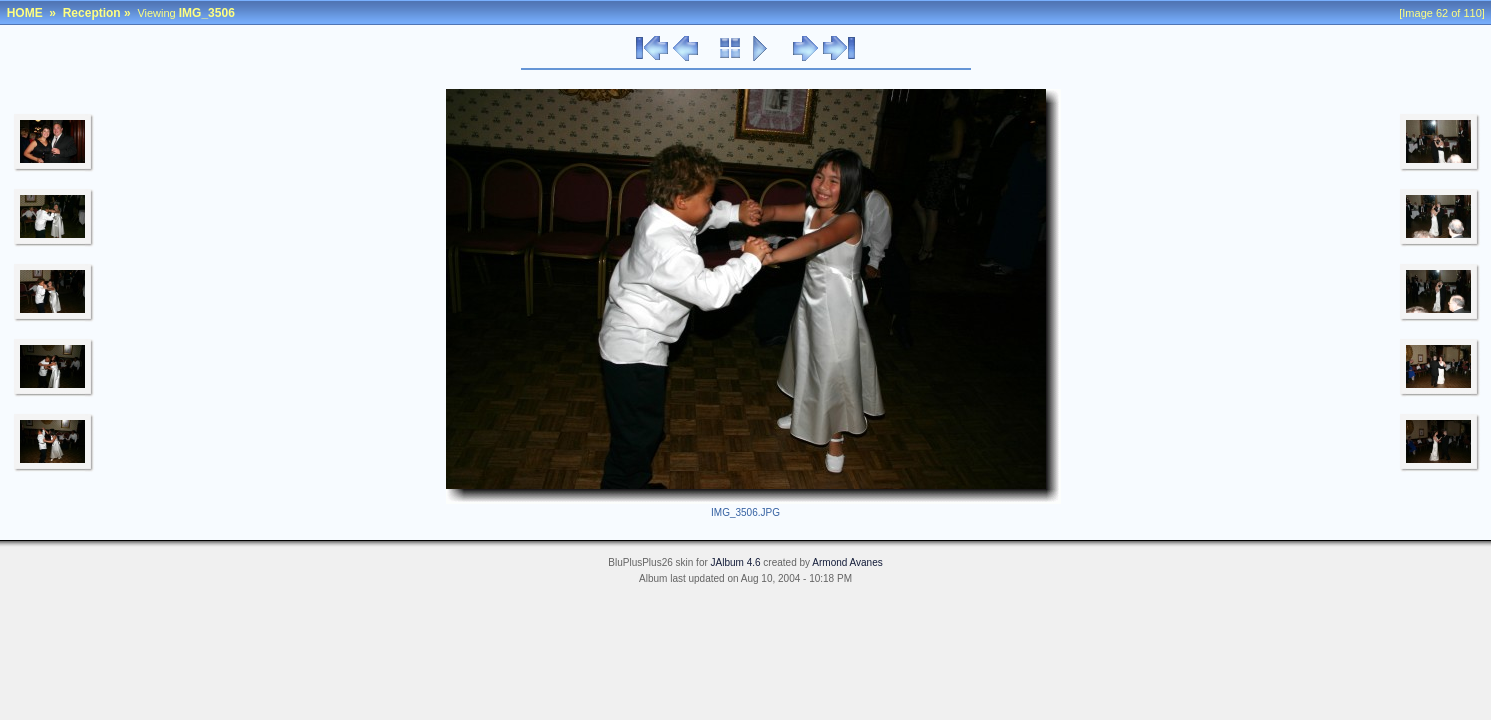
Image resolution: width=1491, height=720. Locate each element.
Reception (92, 13)
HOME (25, 13)
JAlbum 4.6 (736, 562)
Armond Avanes (847, 562)
